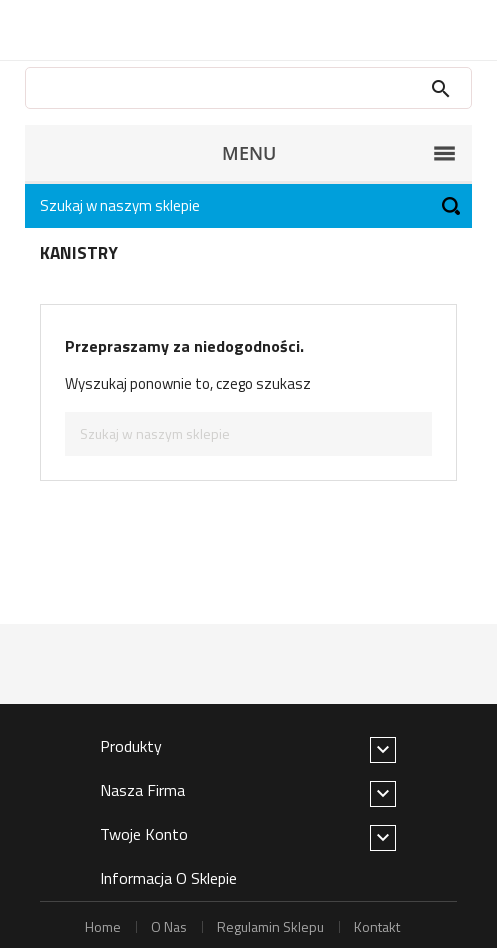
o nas (169, 926)
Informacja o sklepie (168, 878)
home (103, 926)
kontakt (377, 926)
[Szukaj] (248, 206)
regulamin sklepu (270, 926)
